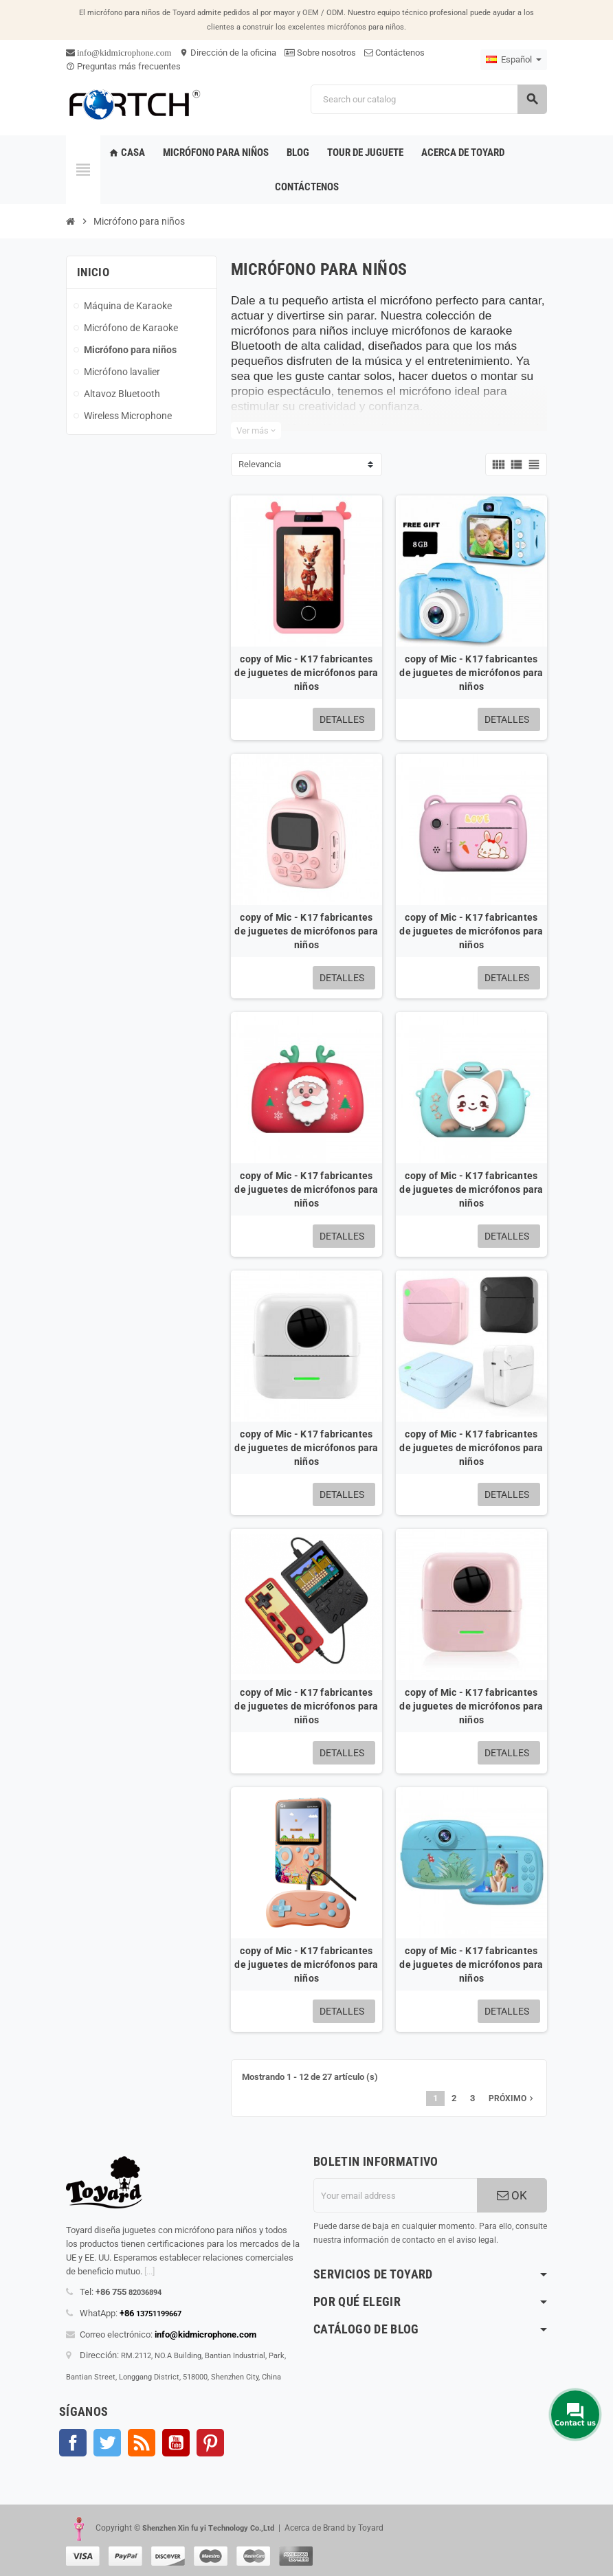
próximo (512, 2098)
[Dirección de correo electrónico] (395, 2195)
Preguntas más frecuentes (123, 66)
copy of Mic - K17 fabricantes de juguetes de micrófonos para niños (306, 672)
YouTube (176, 2442)
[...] (149, 2271)
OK (512, 2195)
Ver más (256, 430)
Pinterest (210, 2442)
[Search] (428, 99)
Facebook (73, 2442)
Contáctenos (394, 52)
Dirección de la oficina (227, 52)
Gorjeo (107, 2442)
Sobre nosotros (320, 52)
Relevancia (259, 464)
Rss (141, 2442)
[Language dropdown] (513, 59)
